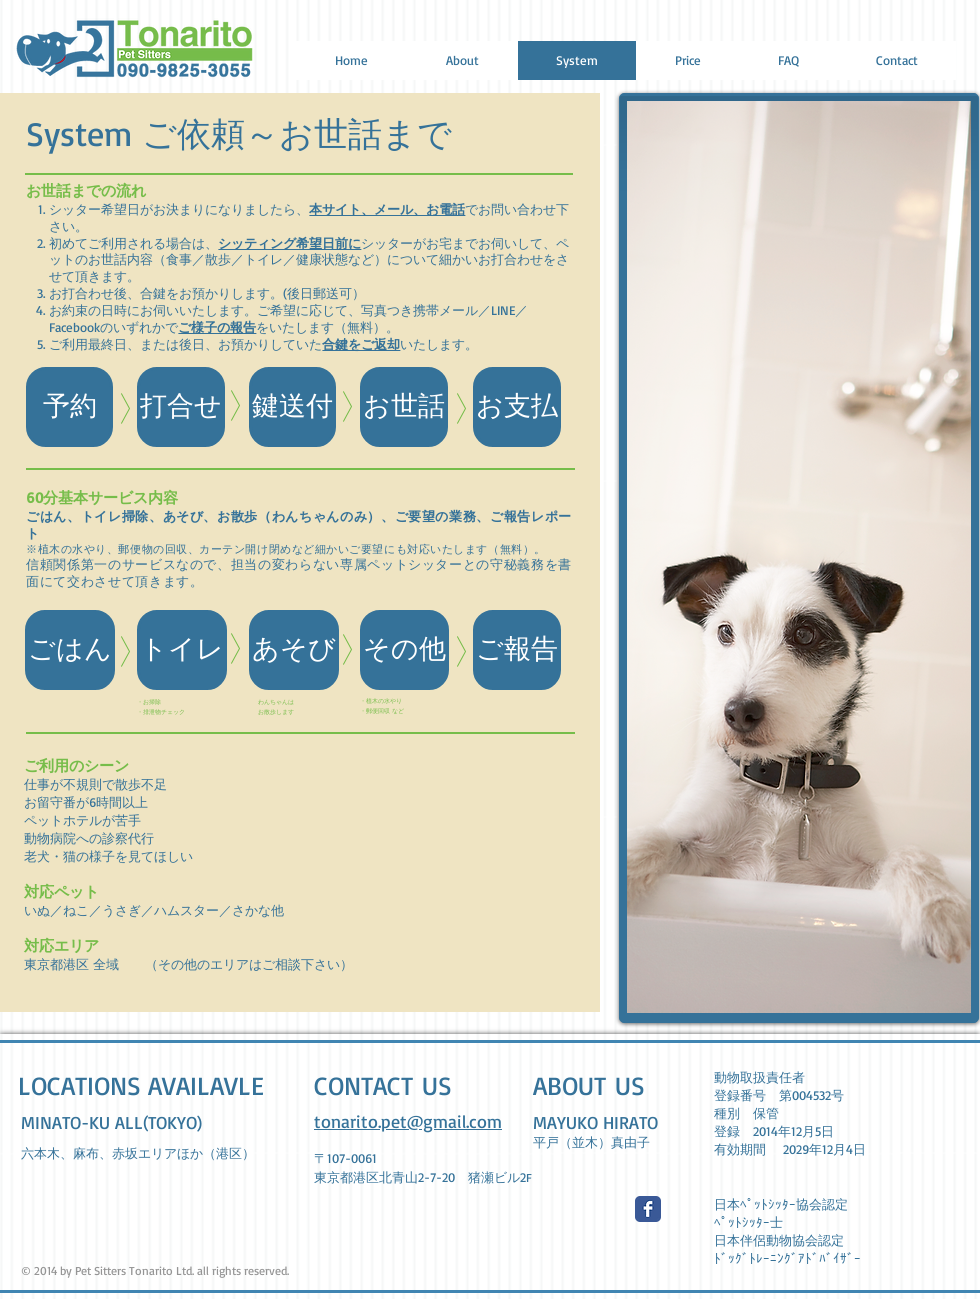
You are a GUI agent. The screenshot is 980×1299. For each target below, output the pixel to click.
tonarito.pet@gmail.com (408, 1121)
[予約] (69, 407)
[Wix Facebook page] (648, 1209)
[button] (180, 407)
